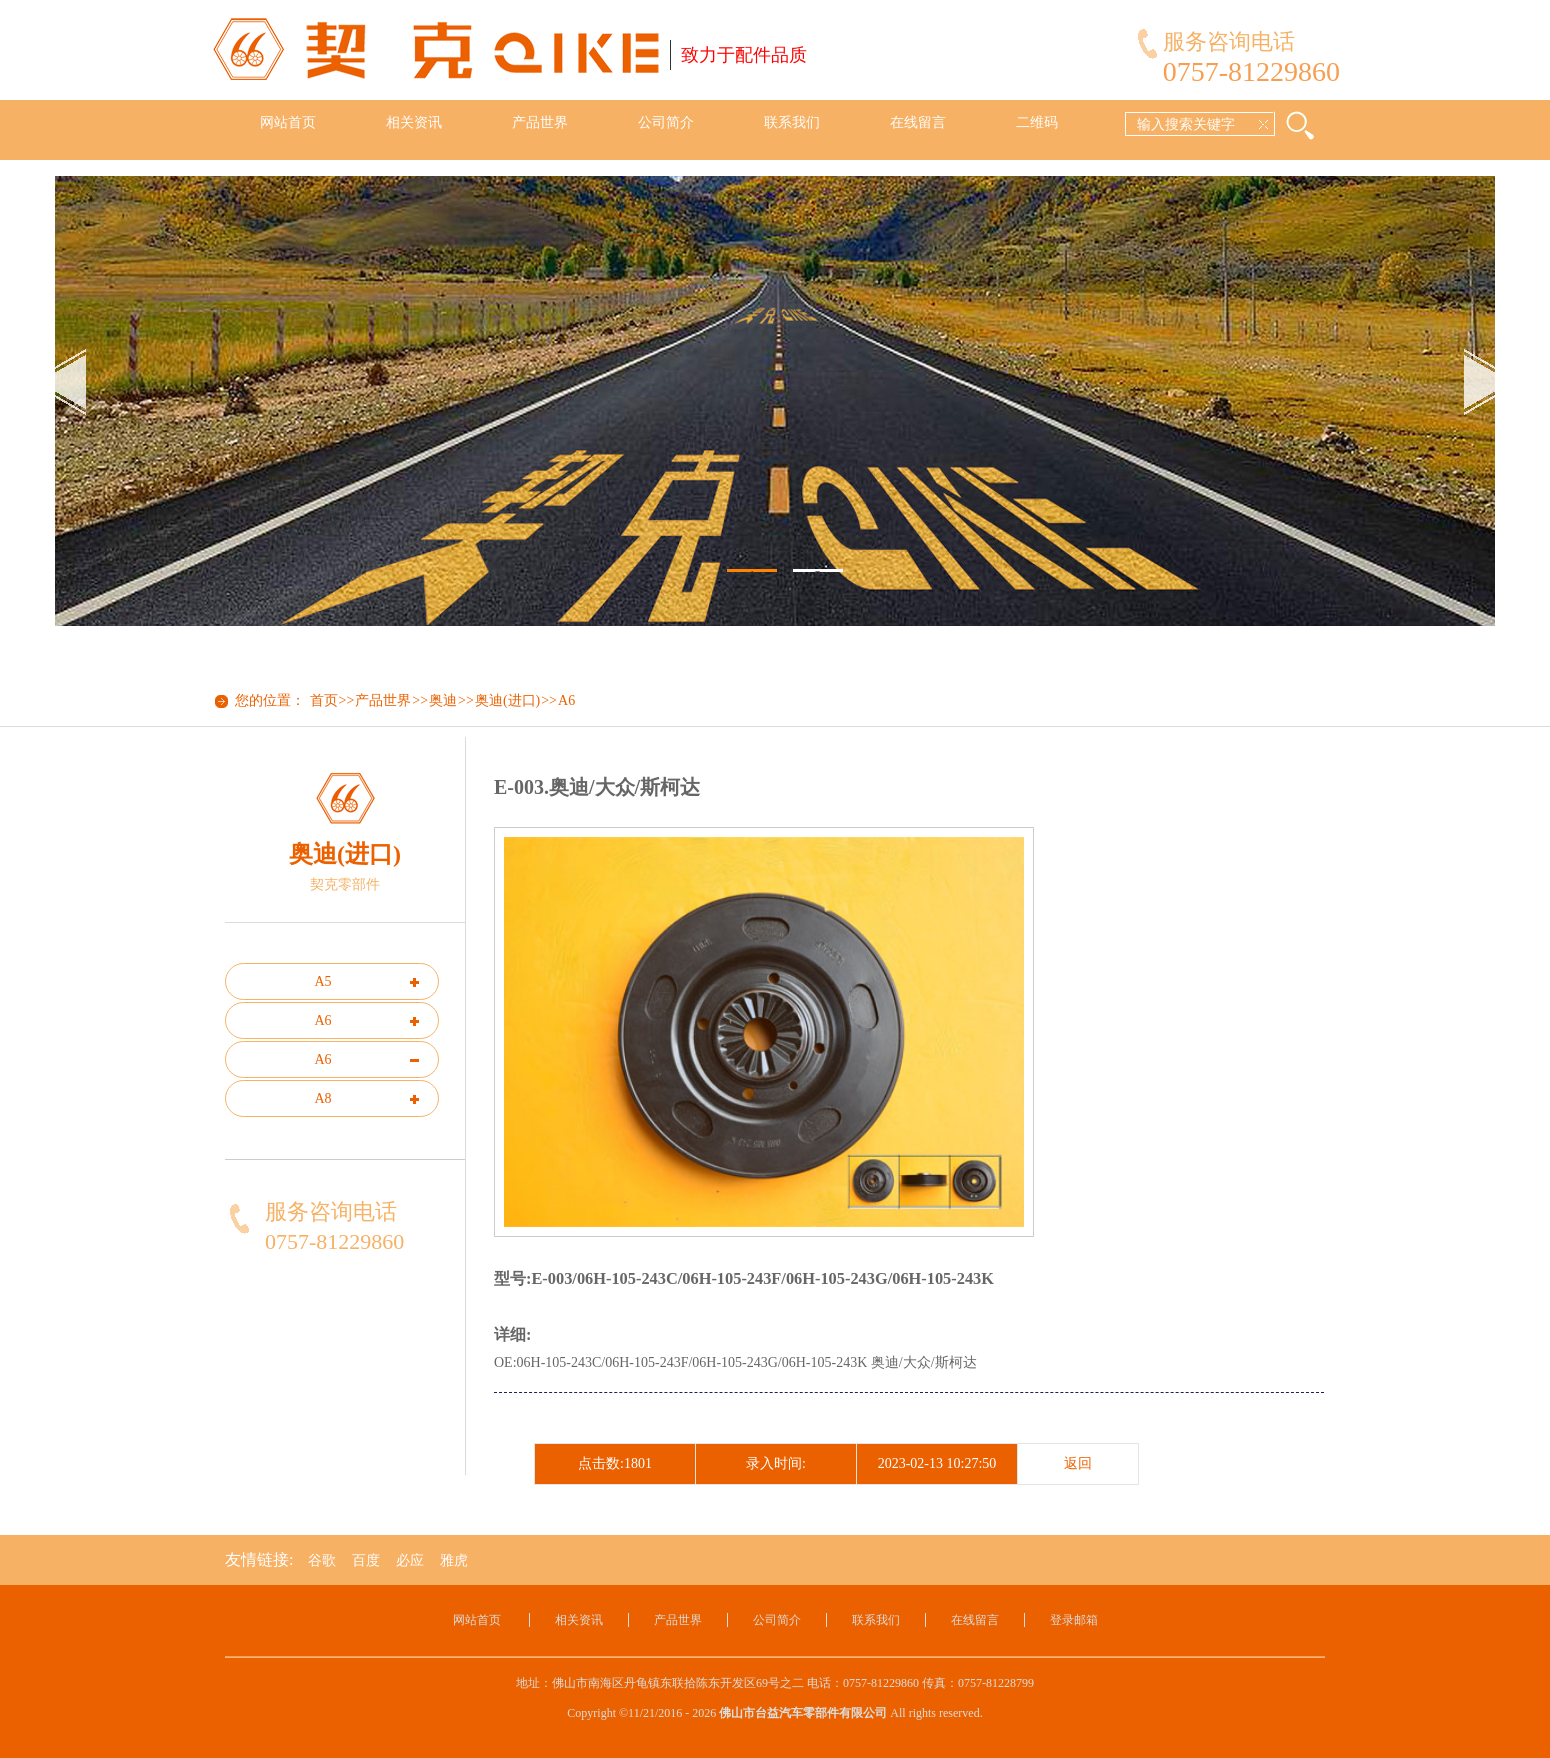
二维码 (1037, 122)
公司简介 (666, 122)
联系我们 (792, 122)
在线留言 (918, 122)
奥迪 (443, 700)
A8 (322, 1098)
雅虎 (454, 1560)
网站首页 (288, 122)
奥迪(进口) (507, 700)
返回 (1078, 1463)
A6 (566, 700)
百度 (366, 1560)
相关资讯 (414, 122)
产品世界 (540, 122)
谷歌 (322, 1560)
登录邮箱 (1074, 1620)
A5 (322, 981)
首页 (324, 700)
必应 (410, 1560)
